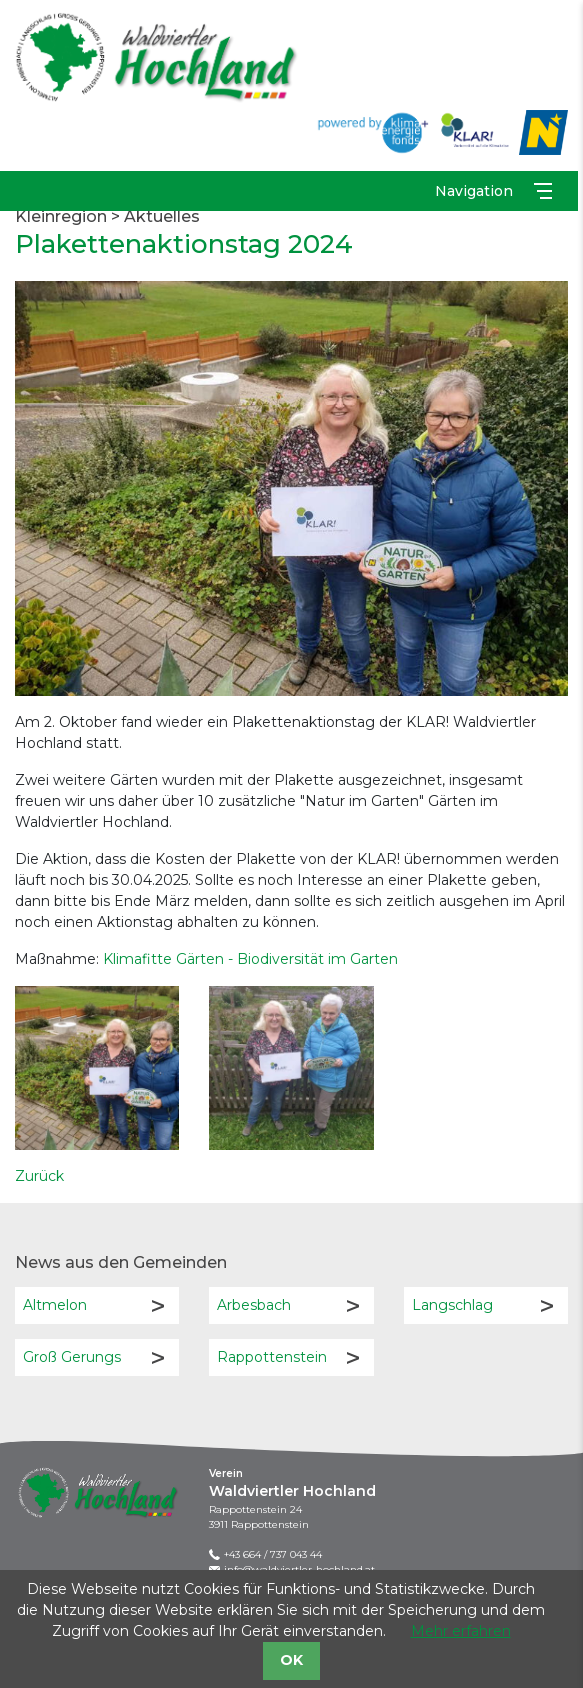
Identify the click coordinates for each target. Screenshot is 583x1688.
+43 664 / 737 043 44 (273, 1554)
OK (291, 1660)
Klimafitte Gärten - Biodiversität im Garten (250, 958)
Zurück (39, 1176)
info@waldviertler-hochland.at (299, 1569)
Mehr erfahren (461, 1631)
